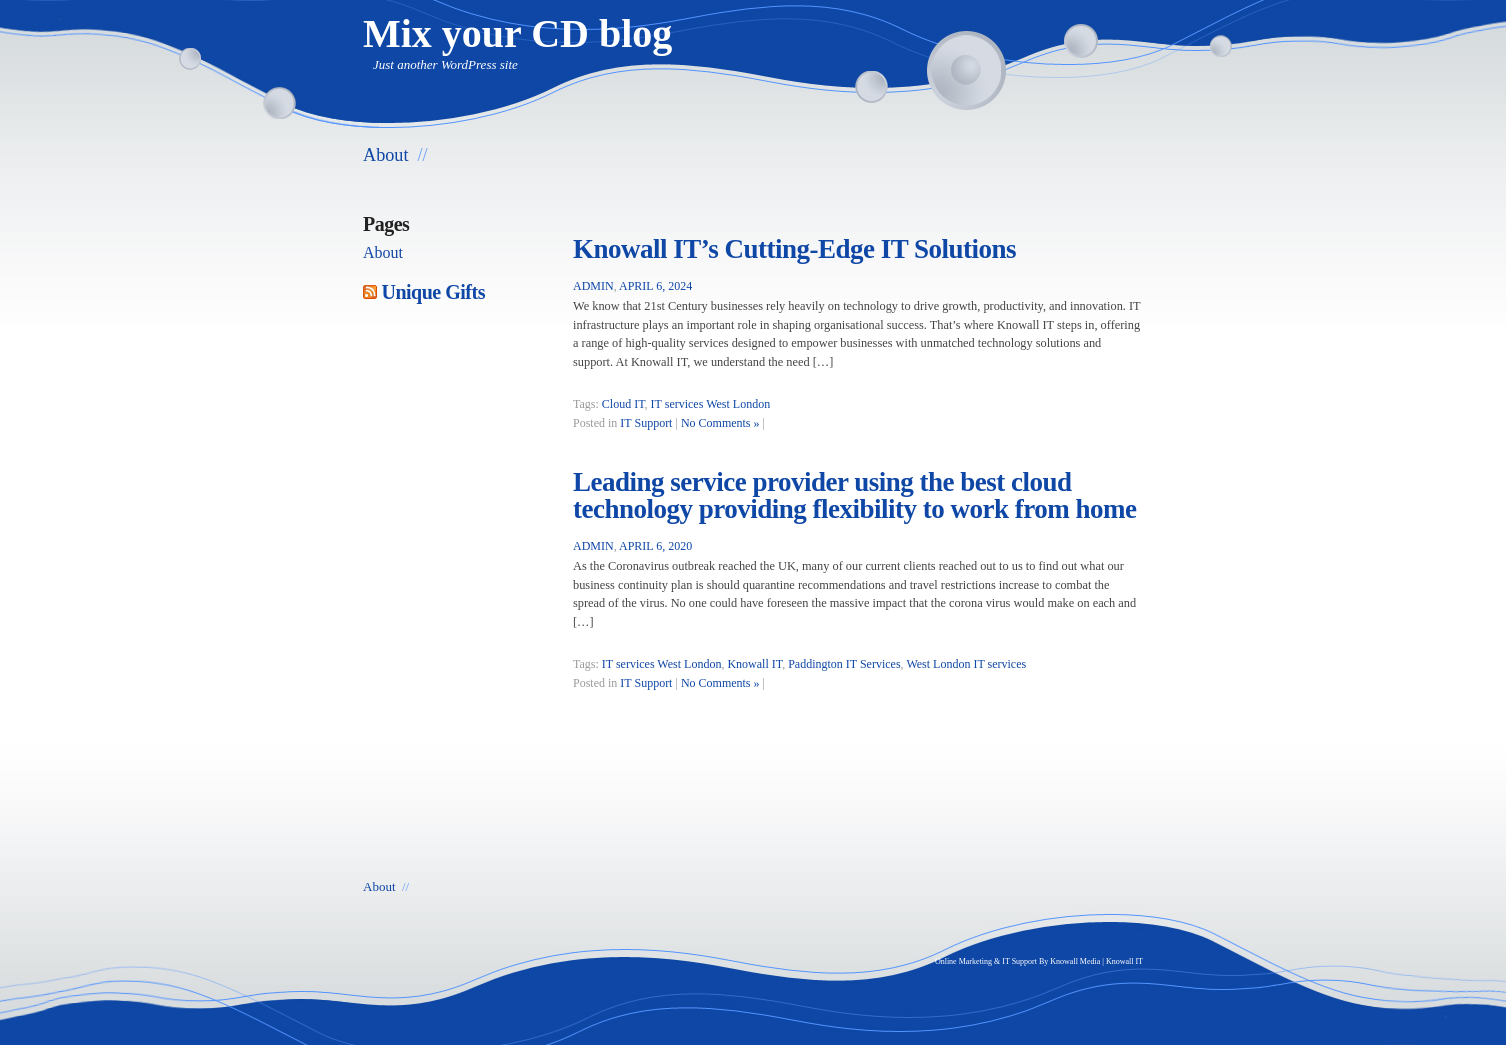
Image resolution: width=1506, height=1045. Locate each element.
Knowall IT (754, 664)
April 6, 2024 (655, 286)
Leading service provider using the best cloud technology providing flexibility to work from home (855, 495)
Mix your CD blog (517, 33)
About (385, 155)
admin (593, 286)
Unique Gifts (433, 292)
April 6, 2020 (655, 546)
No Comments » (720, 423)
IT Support (646, 423)
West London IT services (966, 664)
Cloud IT (623, 404)
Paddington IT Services (844, 664)
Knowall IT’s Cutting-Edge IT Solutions (794, 249)
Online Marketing (963, 961)
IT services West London (711, 404)
